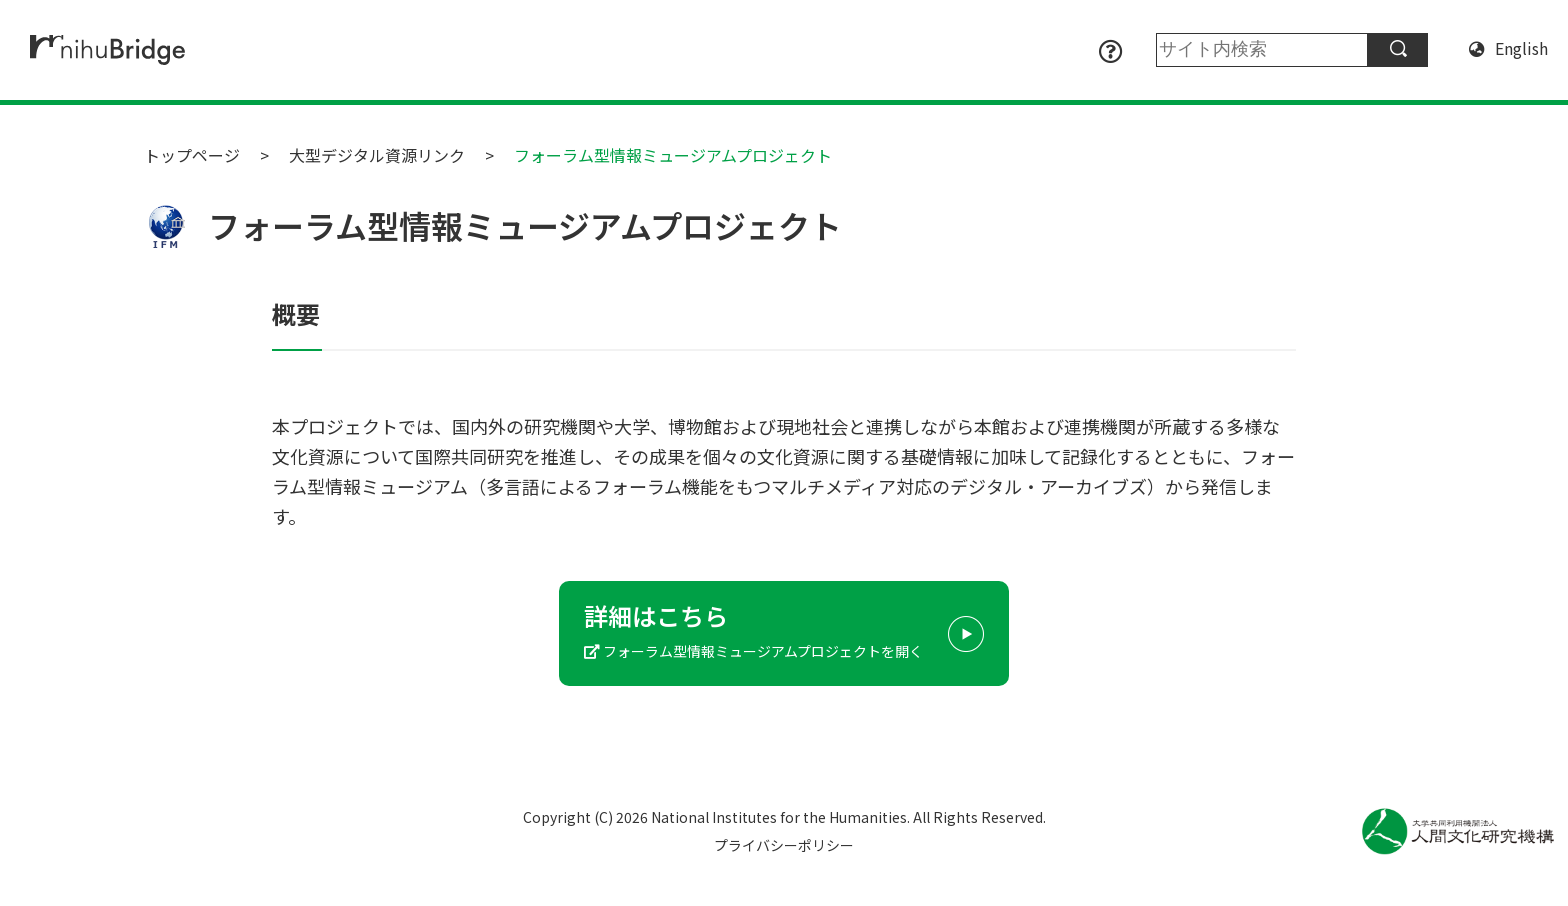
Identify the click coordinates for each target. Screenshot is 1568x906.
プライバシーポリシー (784, 845)
